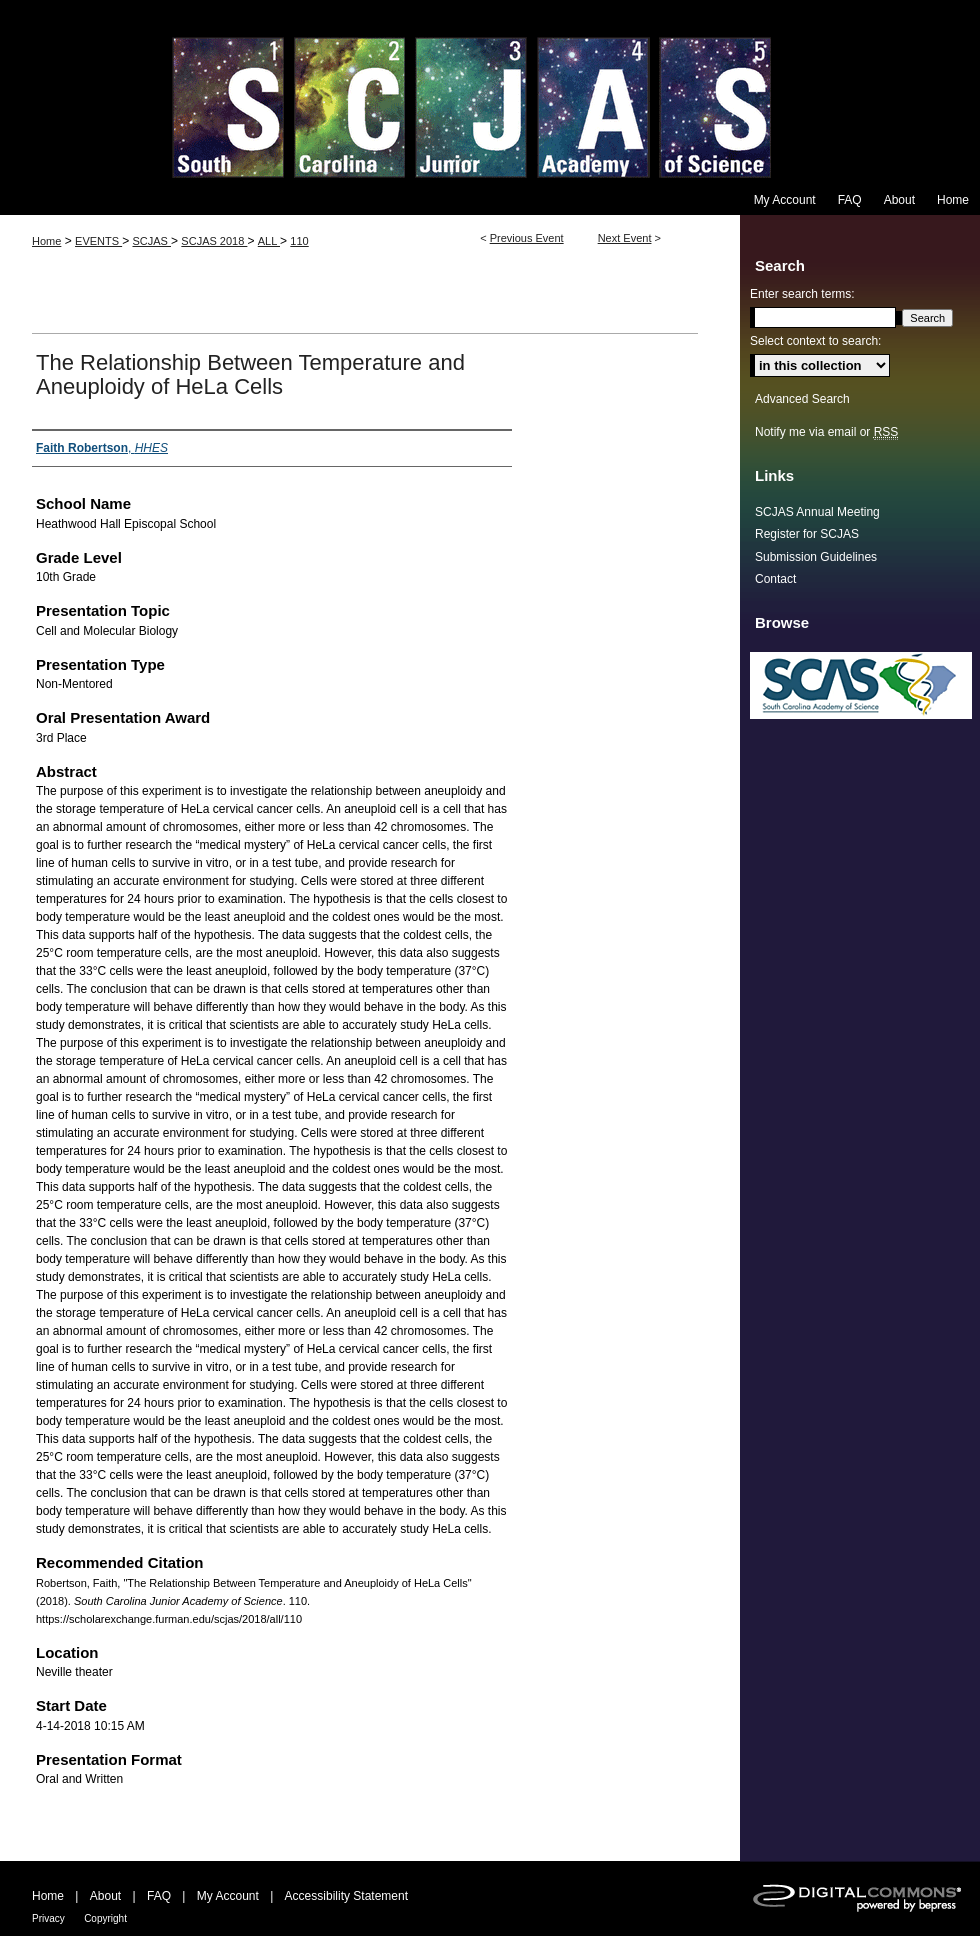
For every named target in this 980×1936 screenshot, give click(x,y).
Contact (775, 579)
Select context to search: (815, 341)
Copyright (105, 1918)
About (105, 1896)
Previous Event (527, 238)
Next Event (625, 238)
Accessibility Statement (346, 1896)
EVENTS (98, 241)
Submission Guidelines (816, 557)
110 (299, 241)
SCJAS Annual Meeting (817, 512)
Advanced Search (802, 399)
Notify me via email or (826, 432)
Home (46, 241)
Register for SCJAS (807, 534)
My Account (228, 1896)
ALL (269, 241)
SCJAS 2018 (214, 241)
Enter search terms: (802, 294)
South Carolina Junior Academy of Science (490, 92)
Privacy (48, 1918)
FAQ (159, 1896)
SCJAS (151, 241)
